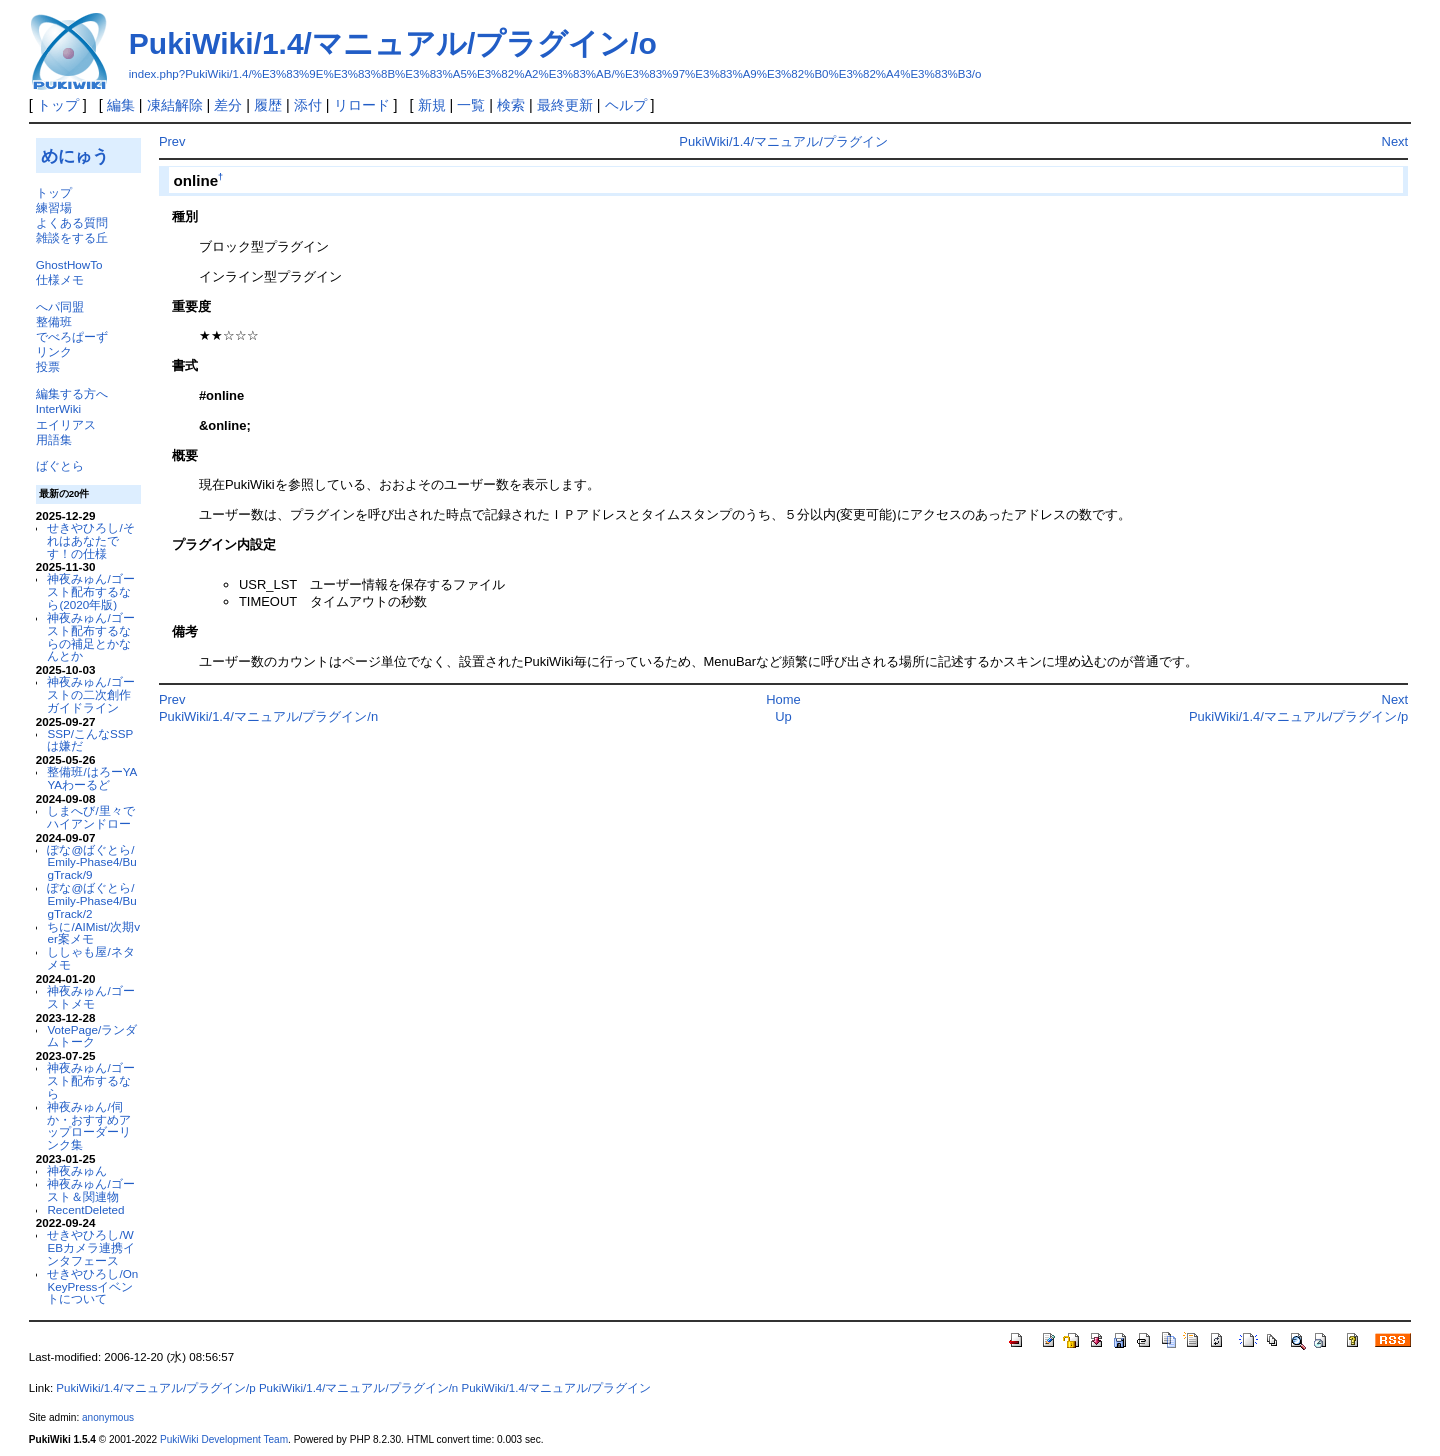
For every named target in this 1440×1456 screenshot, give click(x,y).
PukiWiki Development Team (224, 1439)
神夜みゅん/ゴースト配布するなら (90, 1080)
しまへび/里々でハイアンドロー (90, 817)
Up (783, 716)
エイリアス (66, 424)
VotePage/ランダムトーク (92, 1036)
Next (1395, 141)
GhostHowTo (69, 264)
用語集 (54, 439)
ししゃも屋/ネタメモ (90, 958)
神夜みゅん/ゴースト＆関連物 (90, 1190)
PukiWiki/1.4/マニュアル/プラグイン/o (393, 43)
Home (783, 699)
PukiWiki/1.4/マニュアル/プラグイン (783, 141)
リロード (362, 105)
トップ (58, 105)
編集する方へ (72, 393)
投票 (48, 366)
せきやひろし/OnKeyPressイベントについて (92, 1286)
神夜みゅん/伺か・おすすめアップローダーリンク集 (89, 1125)
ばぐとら (60, 465)
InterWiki (58, 408)
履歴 (268, 105)
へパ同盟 (60, 306)
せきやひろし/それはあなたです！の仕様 (90, 540)
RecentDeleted (85, 1209)
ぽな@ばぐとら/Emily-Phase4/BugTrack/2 (91, 900)
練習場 (54, 207)
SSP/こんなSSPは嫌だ (90, 740)
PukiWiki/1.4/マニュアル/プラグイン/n (268, 716)
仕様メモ (60, 279)
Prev (172, 141)
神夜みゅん (77, 1170)
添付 (308, 105)
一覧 (471, 105)
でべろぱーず (72, 336)
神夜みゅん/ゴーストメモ (90, 997)
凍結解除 (175, 105)
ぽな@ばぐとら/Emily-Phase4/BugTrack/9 (91, 862)
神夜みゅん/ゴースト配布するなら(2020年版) (90, 591)
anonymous (108, 1417)
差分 (228, 105)
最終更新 (565, 105)
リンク (54, 351)
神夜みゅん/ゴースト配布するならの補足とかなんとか (90, 636)
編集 (121, 105)
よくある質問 (72, 222)
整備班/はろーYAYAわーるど (92, 778)
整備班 (54, 321)
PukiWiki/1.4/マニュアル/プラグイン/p (1298, 716)
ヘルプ (626, 105)
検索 (511, 105)
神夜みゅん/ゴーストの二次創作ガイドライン (90, 694)
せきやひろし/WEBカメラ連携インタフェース (91, 1247)
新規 (432, 105)
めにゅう (75, 156)
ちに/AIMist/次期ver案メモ (93, 933)
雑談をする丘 (72, 237)
